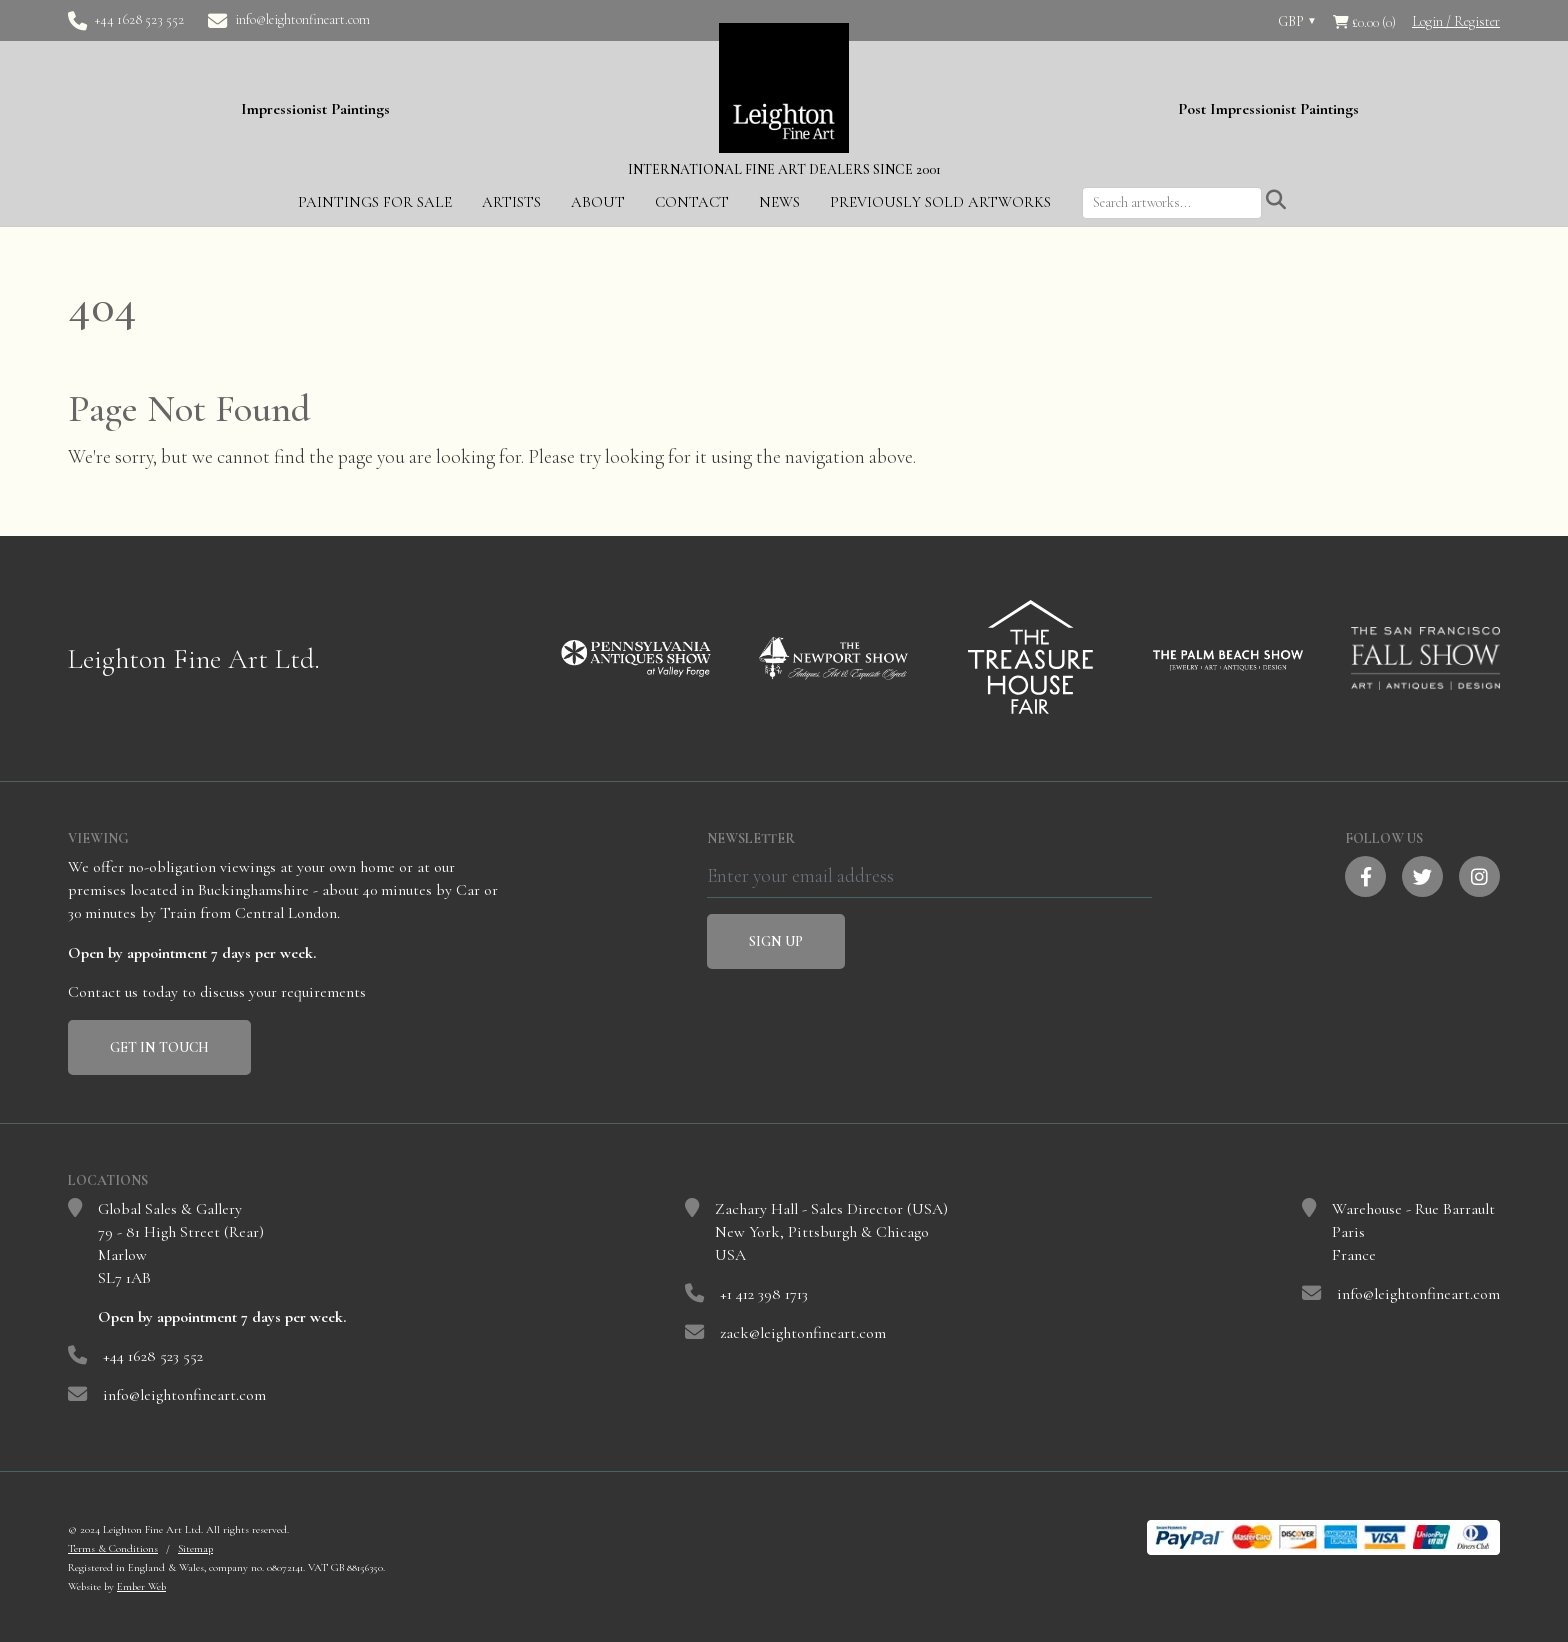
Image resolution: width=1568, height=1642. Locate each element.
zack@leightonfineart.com (803, 1331)
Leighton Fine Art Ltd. (194, 657)
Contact (692, 200)
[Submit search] (1276, 199)
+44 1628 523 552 (139, 19)
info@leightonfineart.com (302, 19)
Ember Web (141, 1584)
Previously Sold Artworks (940, 200)
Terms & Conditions (113, 1546)
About (598, 200)
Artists (511, 200)
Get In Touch (159, 1045)
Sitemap (195, 1546)
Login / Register (1456, 21)
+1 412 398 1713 (764, 1292)
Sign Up (776, 939)
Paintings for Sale (375, 200)
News (779, 200)
